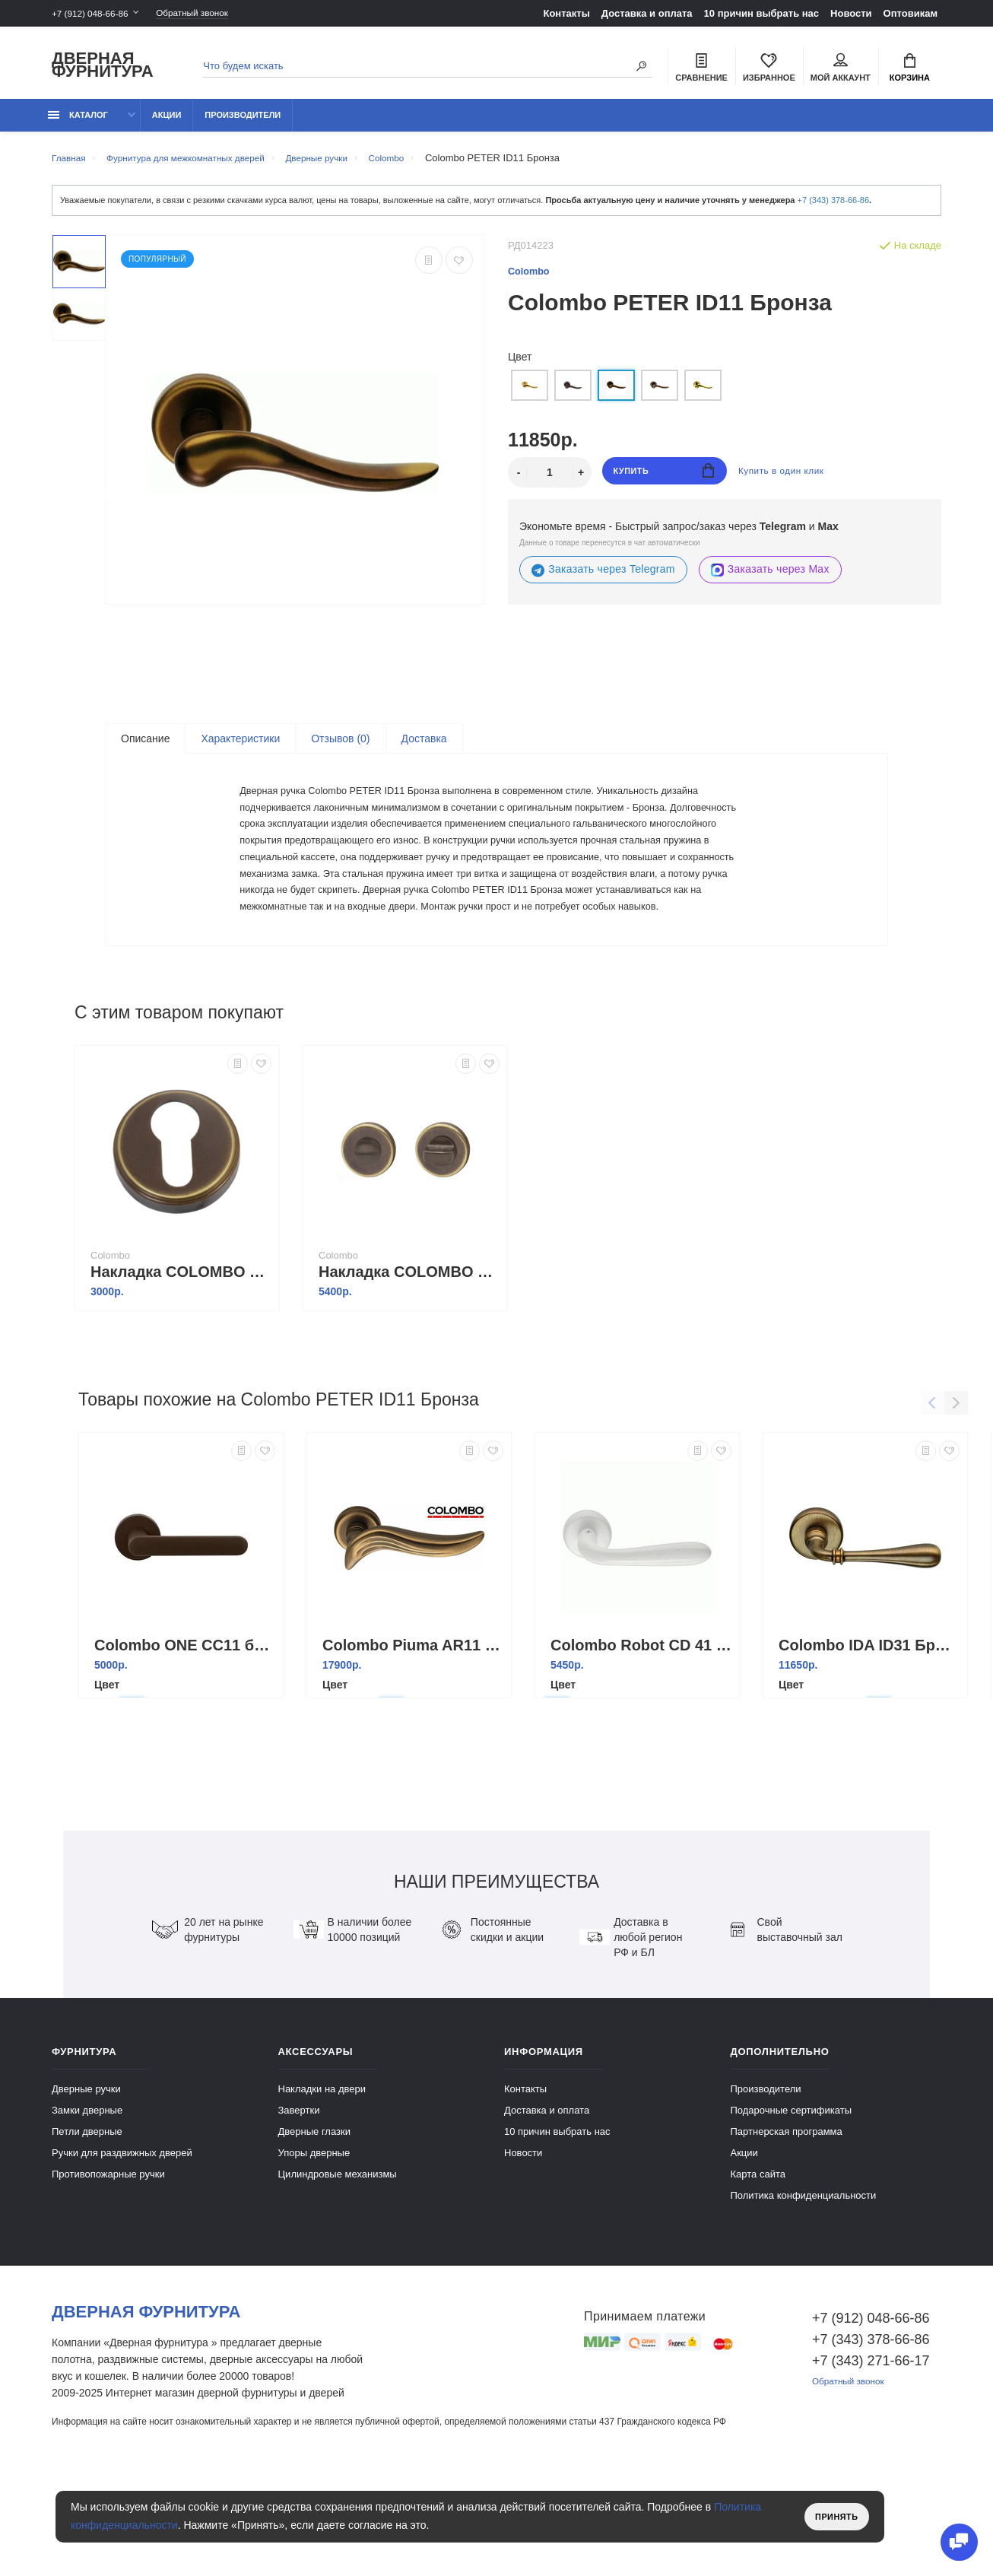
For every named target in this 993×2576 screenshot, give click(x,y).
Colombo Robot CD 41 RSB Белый (640, 1733)
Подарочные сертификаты (791, 2198)
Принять (833, 2516)
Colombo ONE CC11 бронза (184, 1733)
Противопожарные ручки (108, 2262)
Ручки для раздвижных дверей (122, 2241)
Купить (664, 481)
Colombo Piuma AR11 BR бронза (412, 1733)
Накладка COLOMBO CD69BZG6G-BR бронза (409, 1360)
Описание (145, 748)
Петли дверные (87, 2219)
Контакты (566, 13)
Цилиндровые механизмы (337, 2262)
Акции (167, 123)
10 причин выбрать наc (761, 13)
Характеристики (240, 748)
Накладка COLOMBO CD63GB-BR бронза (180, 1360)
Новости (851, 13)
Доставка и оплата (647, 13)
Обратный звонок (208, 13)
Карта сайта (758, 2262)
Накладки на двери (322, 2177)
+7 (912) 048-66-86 (94, 13)
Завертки (299, 2198)
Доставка (424, 748)
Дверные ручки (86, 2177)
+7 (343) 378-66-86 (833, 208)
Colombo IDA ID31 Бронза (869, 1733)
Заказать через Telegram (603, 578)
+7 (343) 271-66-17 (871, 2449)
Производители (243, 123)
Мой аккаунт (841, 69)
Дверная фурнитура (103, 67)
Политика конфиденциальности (804, 2283)
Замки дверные (87, 2198)
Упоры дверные (314, 2241)
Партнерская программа (786, 2219)
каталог (78, 123)
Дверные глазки (314, 2219)
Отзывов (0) (340, 748)
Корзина (910, 69)
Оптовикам (910, 13)
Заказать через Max (770, 578)
